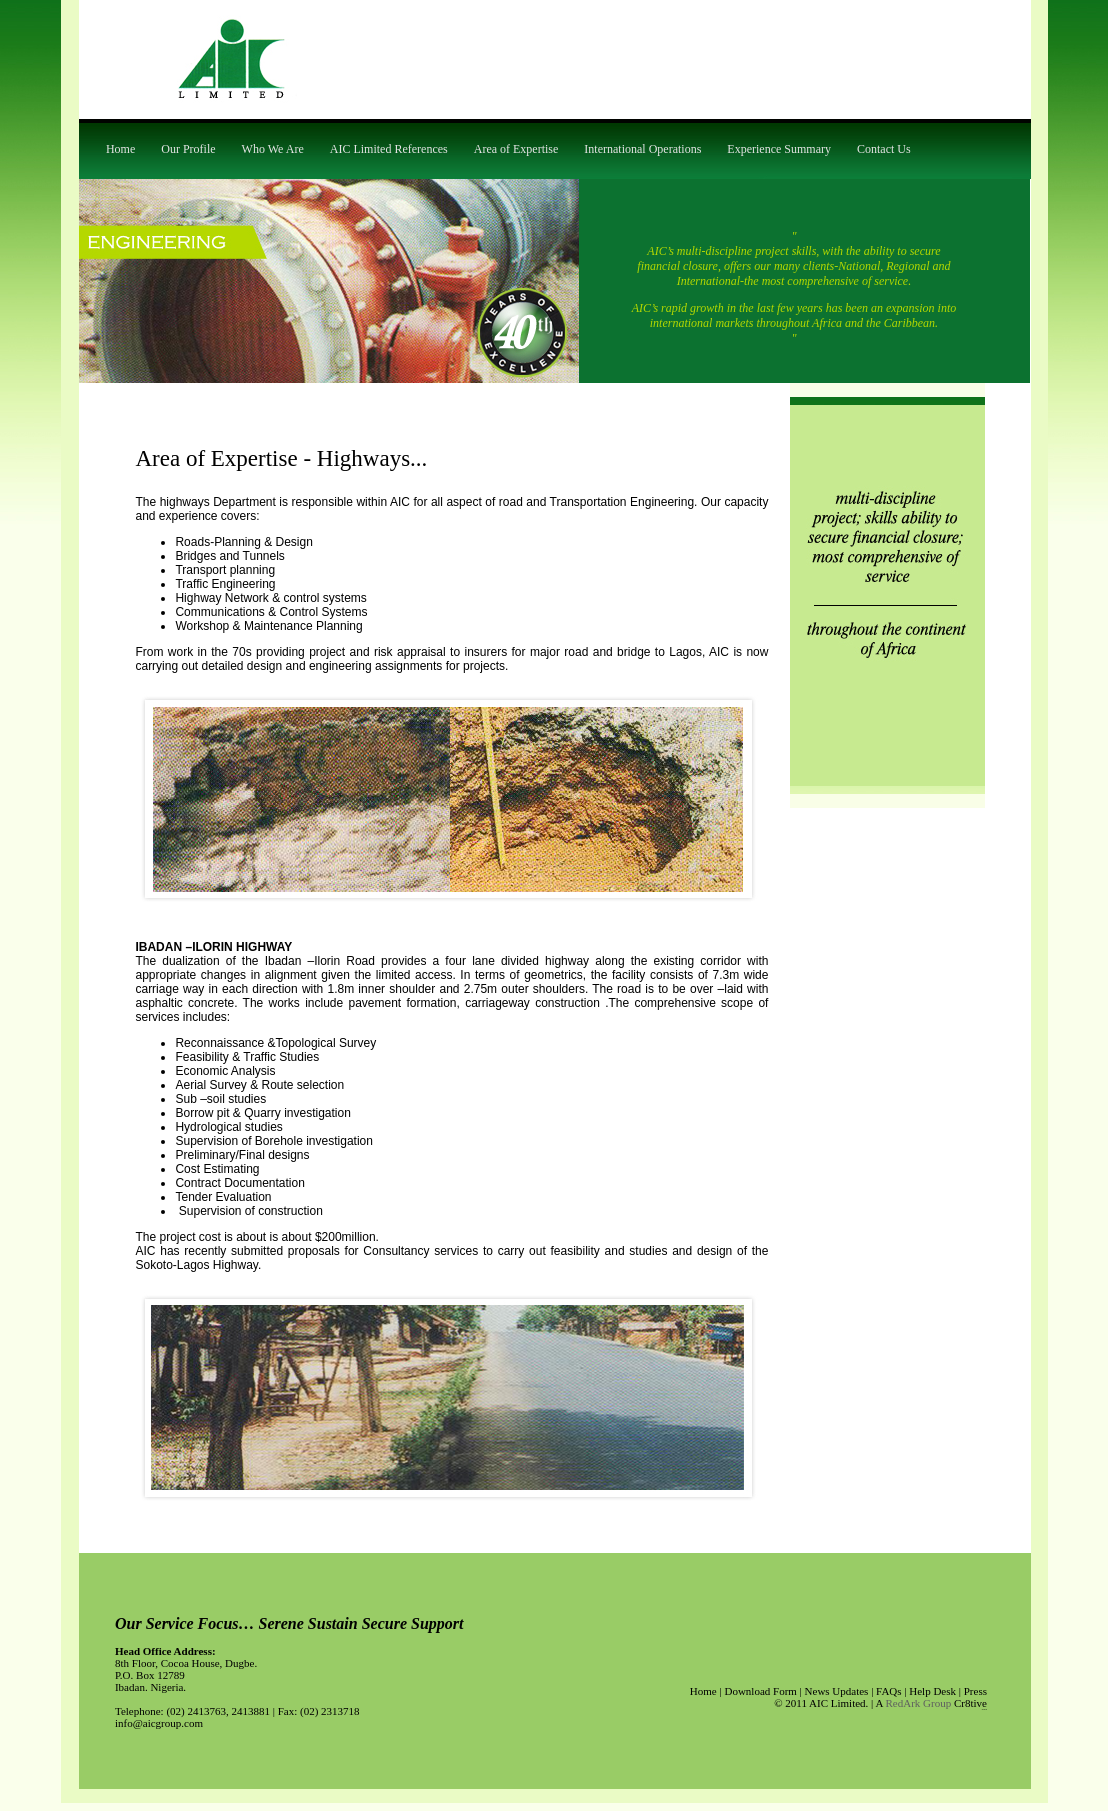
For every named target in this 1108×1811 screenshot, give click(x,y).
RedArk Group (919, 1703)
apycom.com (984, 1709)
